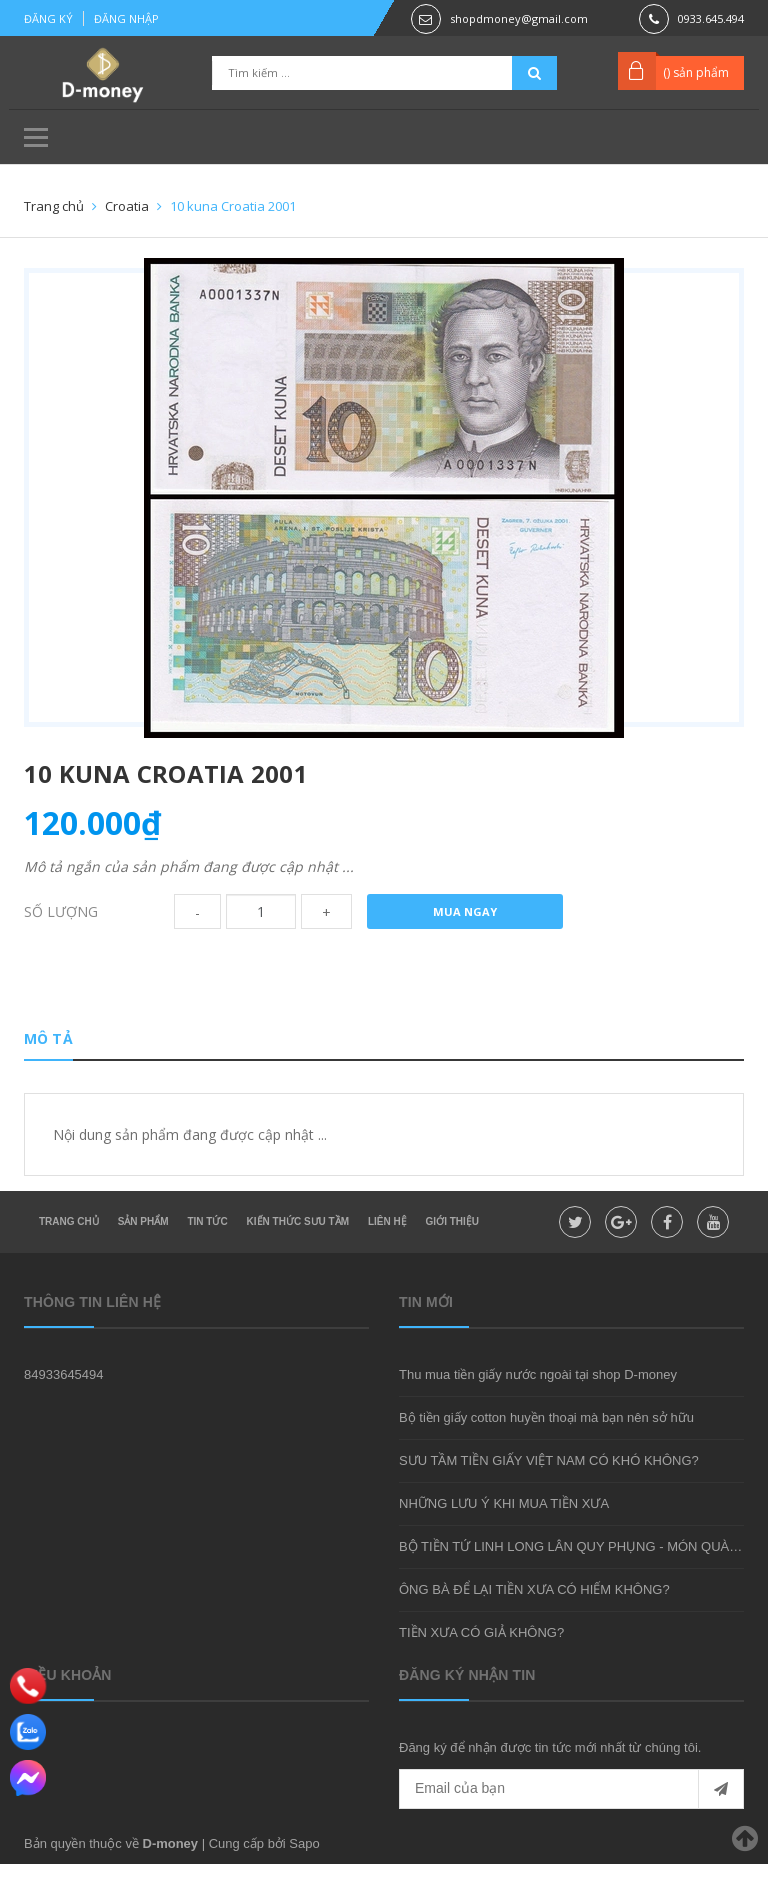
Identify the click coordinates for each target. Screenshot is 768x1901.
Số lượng (61, 941)
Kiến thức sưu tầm (298, 1258)
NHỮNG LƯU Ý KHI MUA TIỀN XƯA (504, 1540)
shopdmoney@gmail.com (519, 18)
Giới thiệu (452, 1258)
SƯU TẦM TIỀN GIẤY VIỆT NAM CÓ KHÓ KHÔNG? (549, 1497)
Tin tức (207, 1258)
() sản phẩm (696, 72)
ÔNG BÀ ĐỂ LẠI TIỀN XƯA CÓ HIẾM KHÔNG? (534, 1626)
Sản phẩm (143, 1258)
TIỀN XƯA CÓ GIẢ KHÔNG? (481, 1669)
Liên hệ (387, 1258)
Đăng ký (48, 18)
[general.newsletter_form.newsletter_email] (571, 1826)
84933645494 (64, 1411)
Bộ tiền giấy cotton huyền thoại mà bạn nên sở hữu (546, 1454)
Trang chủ (69, 1258)
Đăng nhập (126, 18)
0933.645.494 (711, 18)
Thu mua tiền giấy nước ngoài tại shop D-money (538, 1411)
